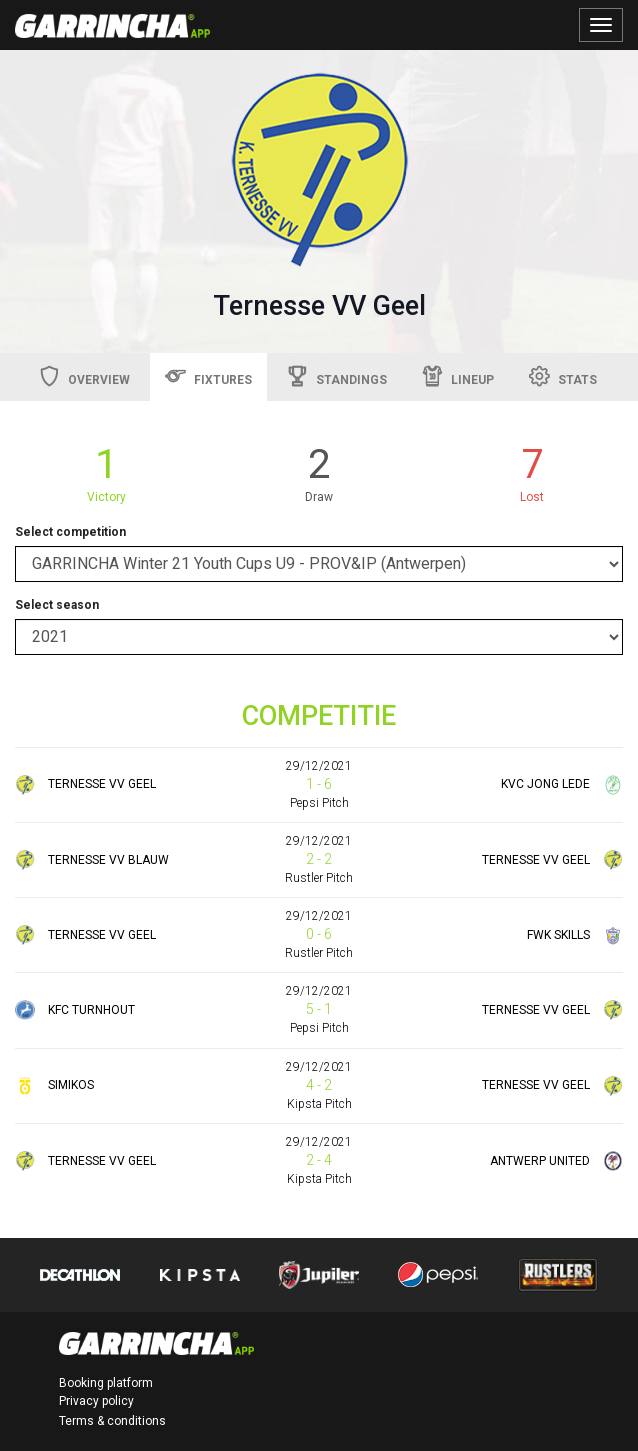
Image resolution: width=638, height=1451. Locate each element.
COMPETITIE (319, 716)
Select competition (70, 532)
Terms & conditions (112, 1421)
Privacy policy (96, 1401)
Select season (57, 605)
